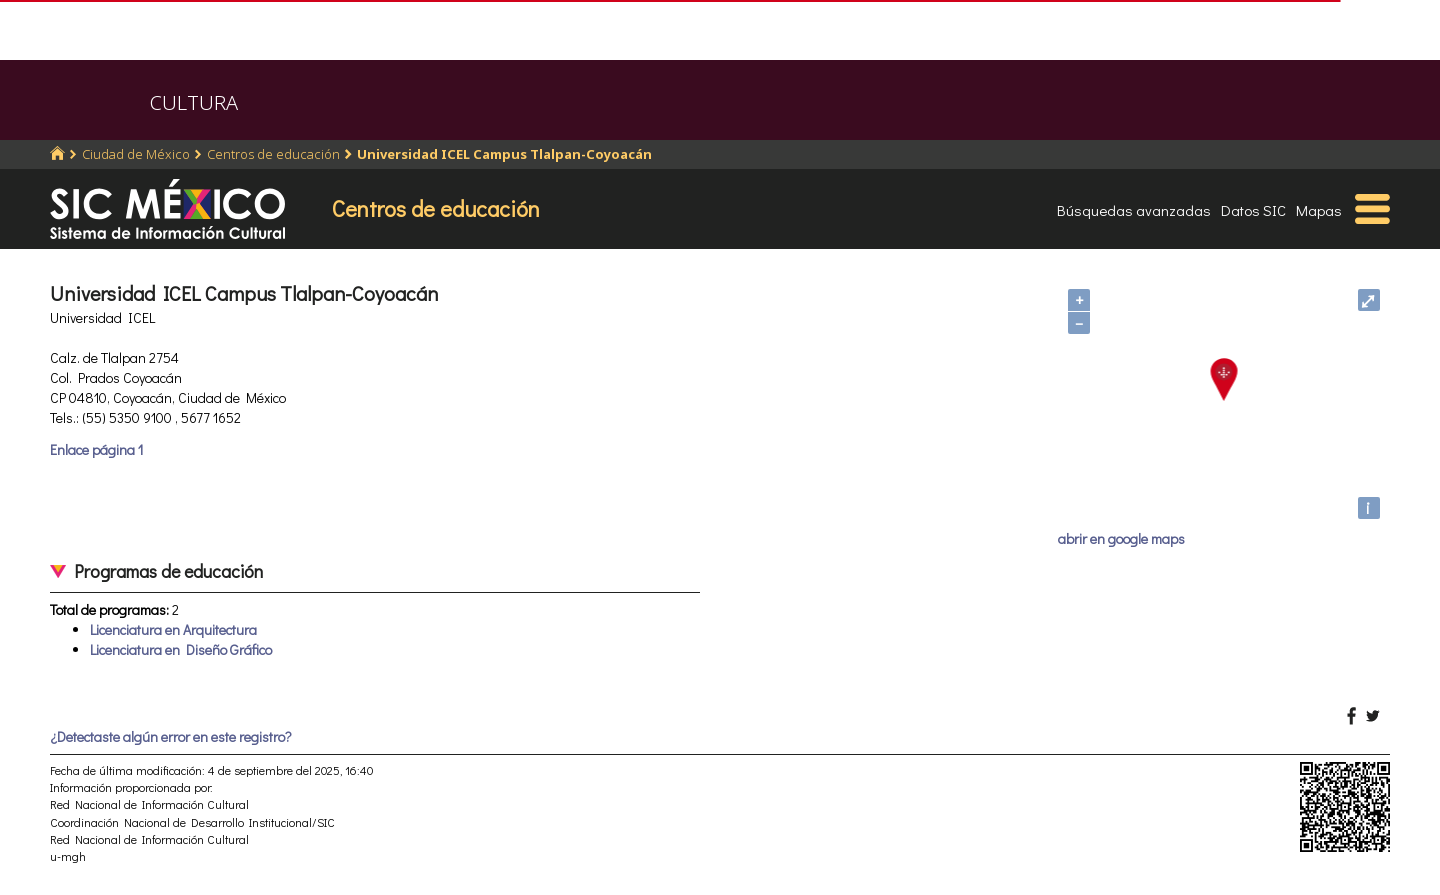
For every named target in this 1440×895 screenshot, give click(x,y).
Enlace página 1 (96, 449)
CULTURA (194, 102)
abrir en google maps (1121, 538)
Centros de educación (273, 154)
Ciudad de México (136, 154)
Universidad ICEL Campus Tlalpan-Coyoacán (504, 154)
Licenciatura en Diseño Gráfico (181, 649)
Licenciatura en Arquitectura (173, 629)
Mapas (1319, 210)
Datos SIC (1253, 210)
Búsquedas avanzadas (1134, 210)
